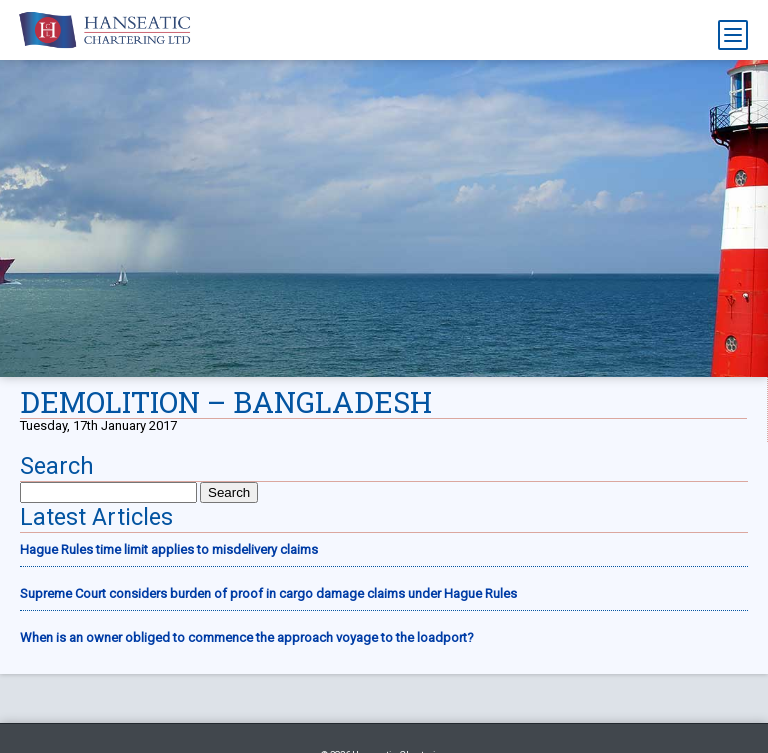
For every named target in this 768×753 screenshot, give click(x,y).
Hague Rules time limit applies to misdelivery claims (169, 549)
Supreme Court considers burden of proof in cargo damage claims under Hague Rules (268, 593)
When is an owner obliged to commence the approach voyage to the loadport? (247, 637)
